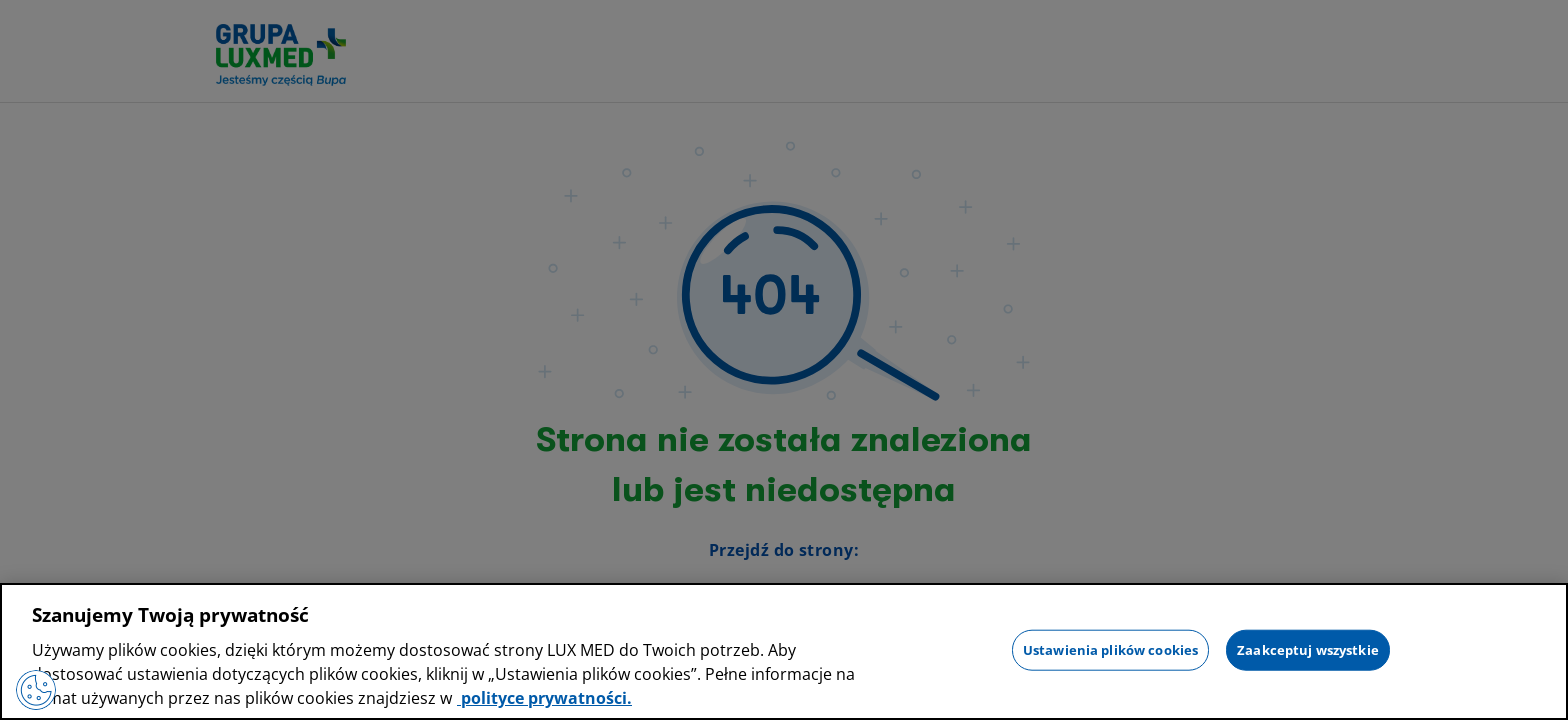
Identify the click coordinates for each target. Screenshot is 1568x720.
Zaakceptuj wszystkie (1308, 649)
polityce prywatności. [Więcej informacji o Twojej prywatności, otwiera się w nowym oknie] (544, 698)
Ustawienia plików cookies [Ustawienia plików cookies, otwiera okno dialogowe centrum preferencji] (1110, 649)
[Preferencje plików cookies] (36, 690)
